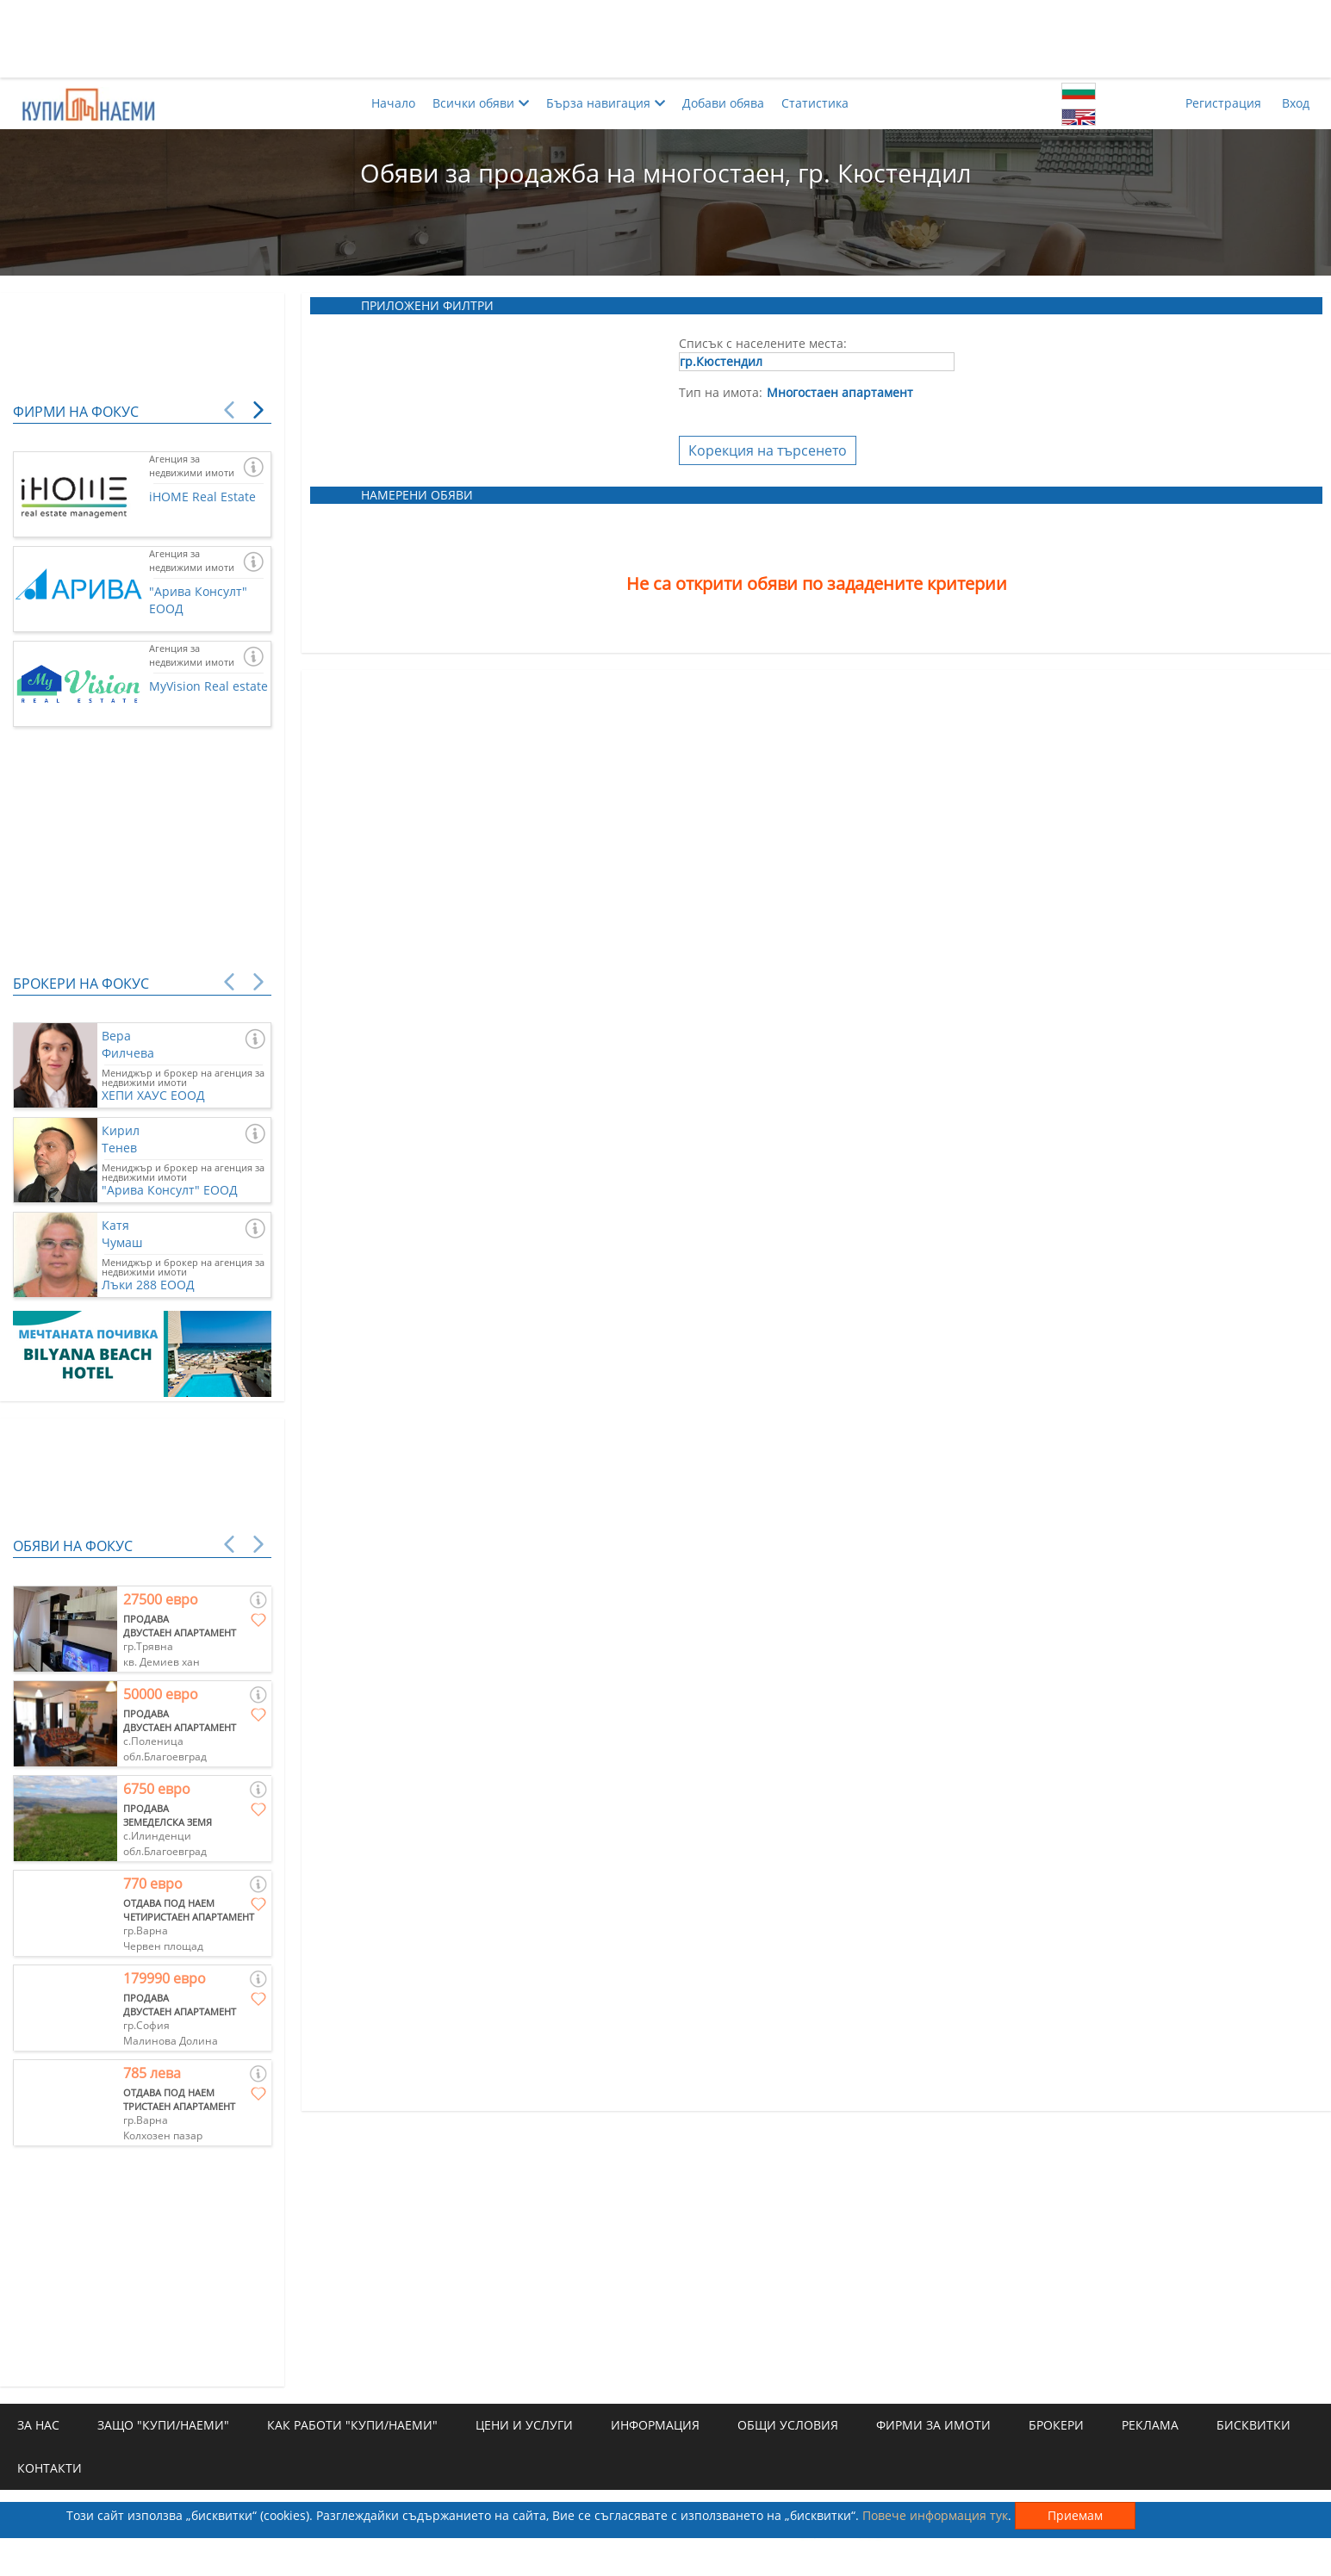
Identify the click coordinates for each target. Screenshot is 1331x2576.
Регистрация (1223, 103)
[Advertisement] (666, 39)
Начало (393, 103)
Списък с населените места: (763, 343)
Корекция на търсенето (767, 450)
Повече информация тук (935, 2515)
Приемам (1075, 2515)
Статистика (815, 103)
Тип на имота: (720, 392)
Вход (1295, 103)
